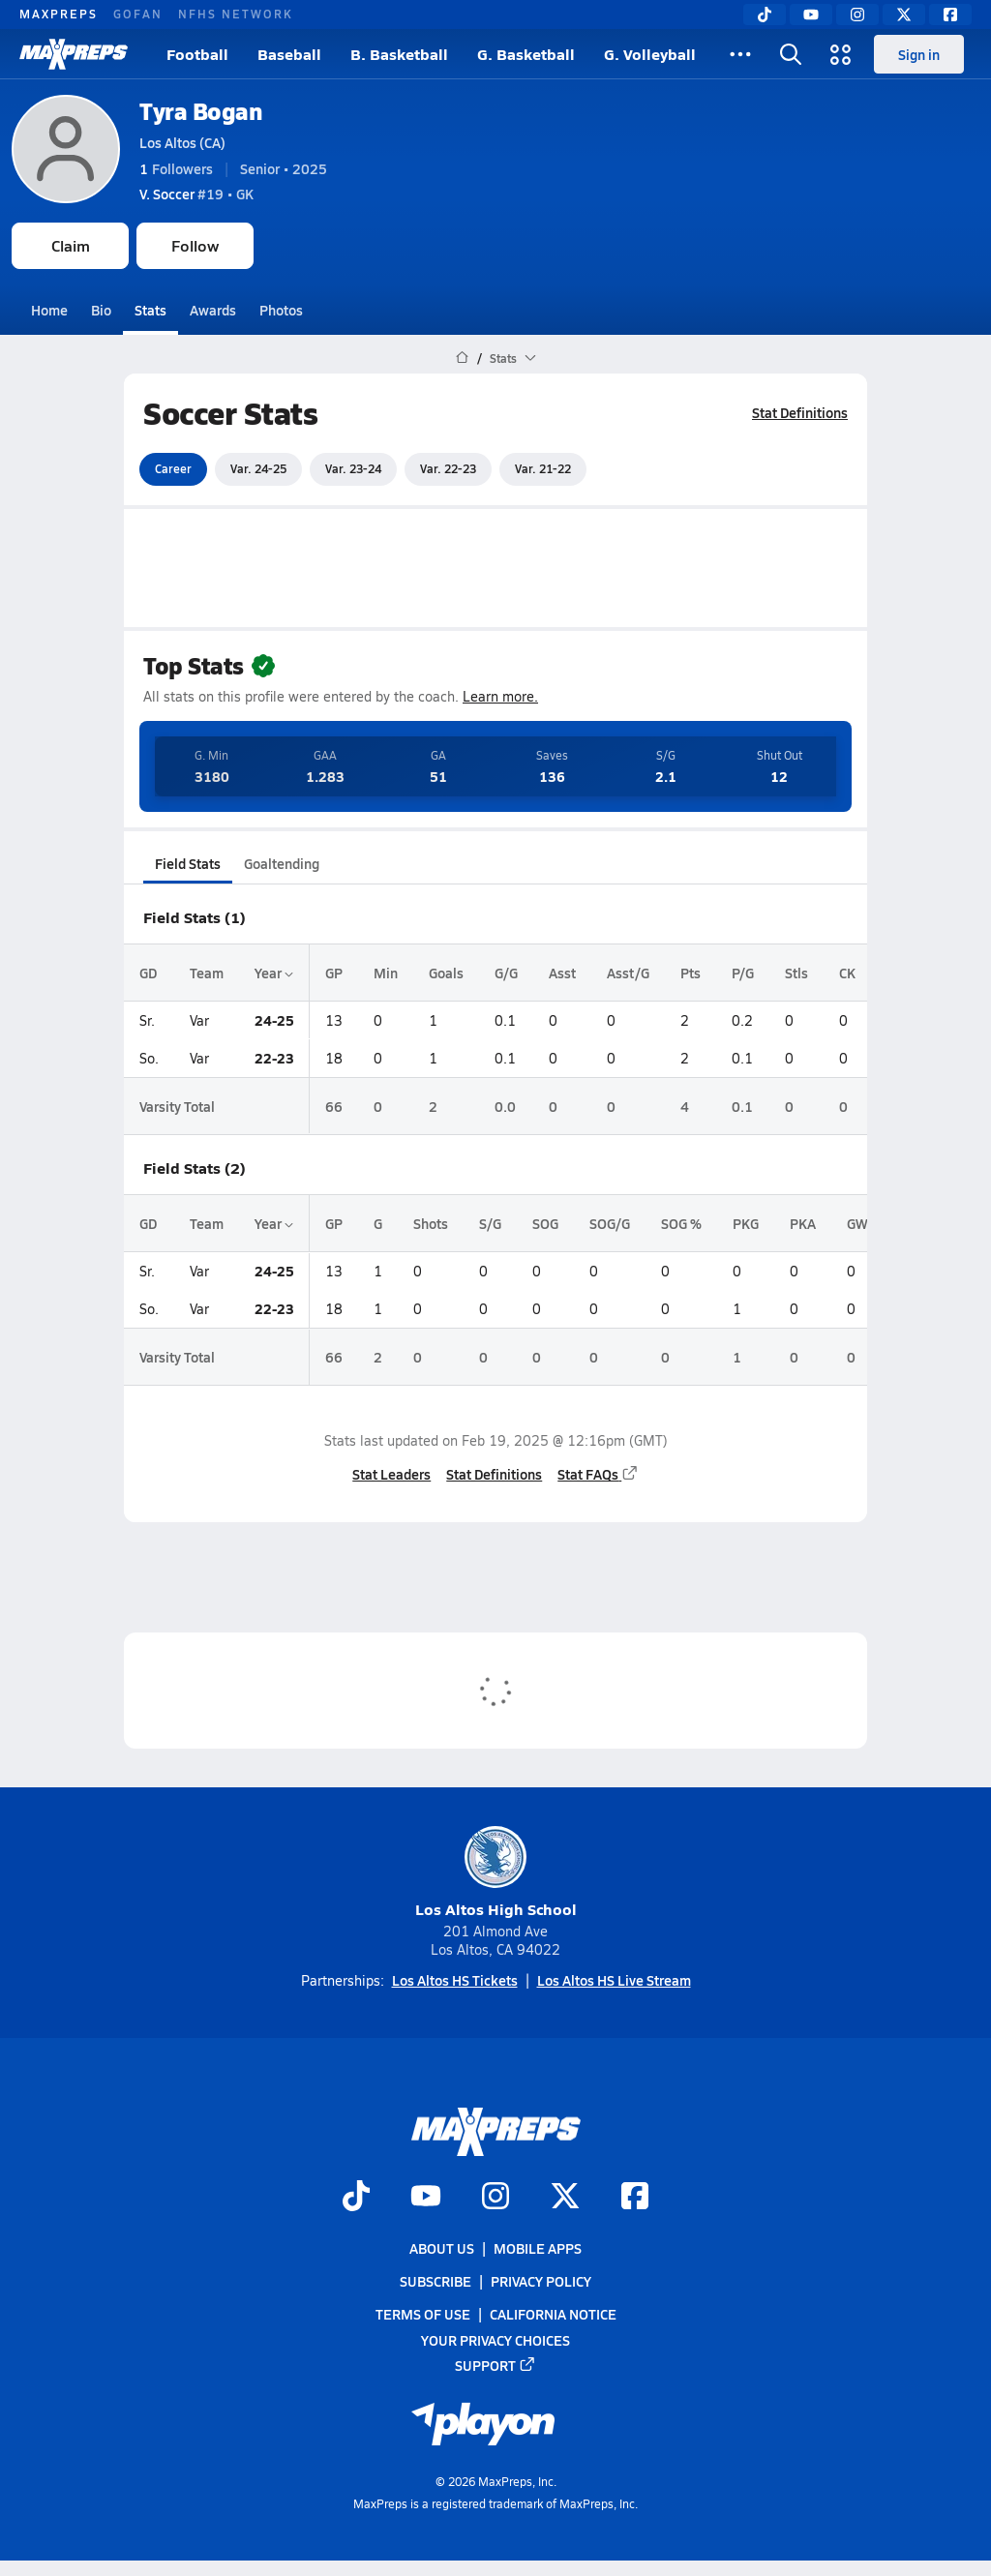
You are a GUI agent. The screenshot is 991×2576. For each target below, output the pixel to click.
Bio (101, 309)
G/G (506, 972)
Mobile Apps (538, 2248)
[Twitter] (904, 14)
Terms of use (422, 2314)
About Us (441, 2248)
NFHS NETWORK (235, 13)
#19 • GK (196, 193)
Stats (150, 309)
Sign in (919, 54)
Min (386, 972)
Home (49, 309)
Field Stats (188, 863)
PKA (803, 1223)
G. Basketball (526, 54)
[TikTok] (764, 14)
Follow (195, 245)
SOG (545, 1223)
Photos (281, 309)
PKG (746, 1223)
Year (274, 972)
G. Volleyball (650, 54)
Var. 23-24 (353, 468)
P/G (743, 972)
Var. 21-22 (543, 468)
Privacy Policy (541, 2281)
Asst (562, 972)
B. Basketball (399, 54)
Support (495, 2365)
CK (847, 972)
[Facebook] (950, 14)
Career (173, 468)
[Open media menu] (841, 54)
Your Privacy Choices (495, 2340)
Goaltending (281, 863)
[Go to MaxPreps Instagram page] (495, 2197)
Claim (70, 245)
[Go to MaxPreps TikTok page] (356, 2197)
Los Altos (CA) (182, 142)
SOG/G (609, 1223)
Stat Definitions (800, 412)
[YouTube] (811, 14)
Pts (690, 972)
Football (197, 54)
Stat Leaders (391, 1474)
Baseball (289, 54)
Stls (796, 972)
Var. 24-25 (258, 468)
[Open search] (791, 54)
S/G (490, 1223)
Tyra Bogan (200, 111)
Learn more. (500, 696)
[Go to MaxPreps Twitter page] (565, 2197)
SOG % (681, 1223)
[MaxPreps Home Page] (462, 358)
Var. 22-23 (448, 468)
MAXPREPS (58, 13)
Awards (213, 309)
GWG (862, 1223)
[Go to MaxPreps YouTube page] (425, 2197)
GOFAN (138, 13)
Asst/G (628, 972)
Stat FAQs (598, 1474)
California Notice (553, 2314)
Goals (446, 972)
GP (334, 972)
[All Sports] (740, 54)
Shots (430, 1223)
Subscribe (435, 2281)
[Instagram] (857, 14)
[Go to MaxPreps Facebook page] (634, 2197)
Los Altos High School (496, 1873)
